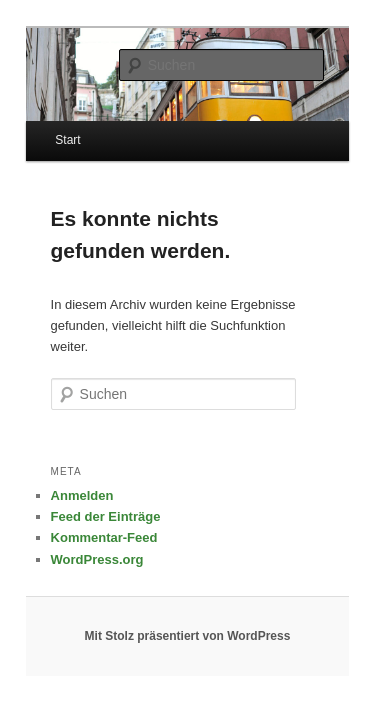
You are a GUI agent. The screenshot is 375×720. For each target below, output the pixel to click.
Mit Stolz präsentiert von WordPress (188, 602)
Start (45, 127)
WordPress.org (75, 524)
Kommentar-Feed (82, 503)
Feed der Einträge (84, 482)
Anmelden (60, 461)
